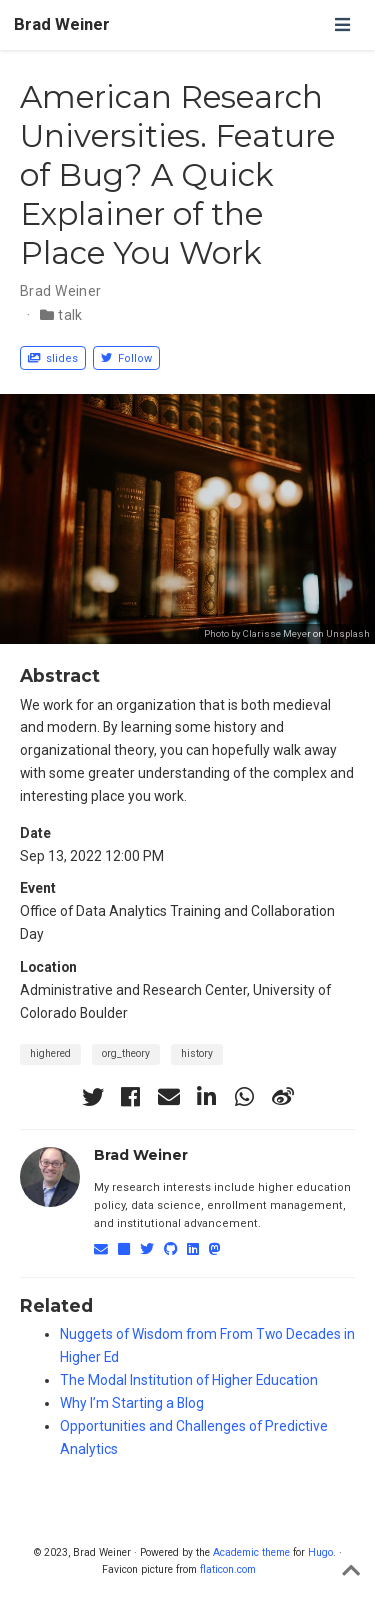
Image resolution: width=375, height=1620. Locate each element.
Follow (126, 358)
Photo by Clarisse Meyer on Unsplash (287, 633)
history (197, 1053)
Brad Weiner (62, 24)
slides (53, 358)
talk (70, 315)
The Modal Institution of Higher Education (189, 1380)
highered (50, 1053)
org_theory (126, 1053)
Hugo (320, 1552)
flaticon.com (228, 1569)
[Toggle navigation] (342, 24)
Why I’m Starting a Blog (132, 1403)
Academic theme (251, 1552)
